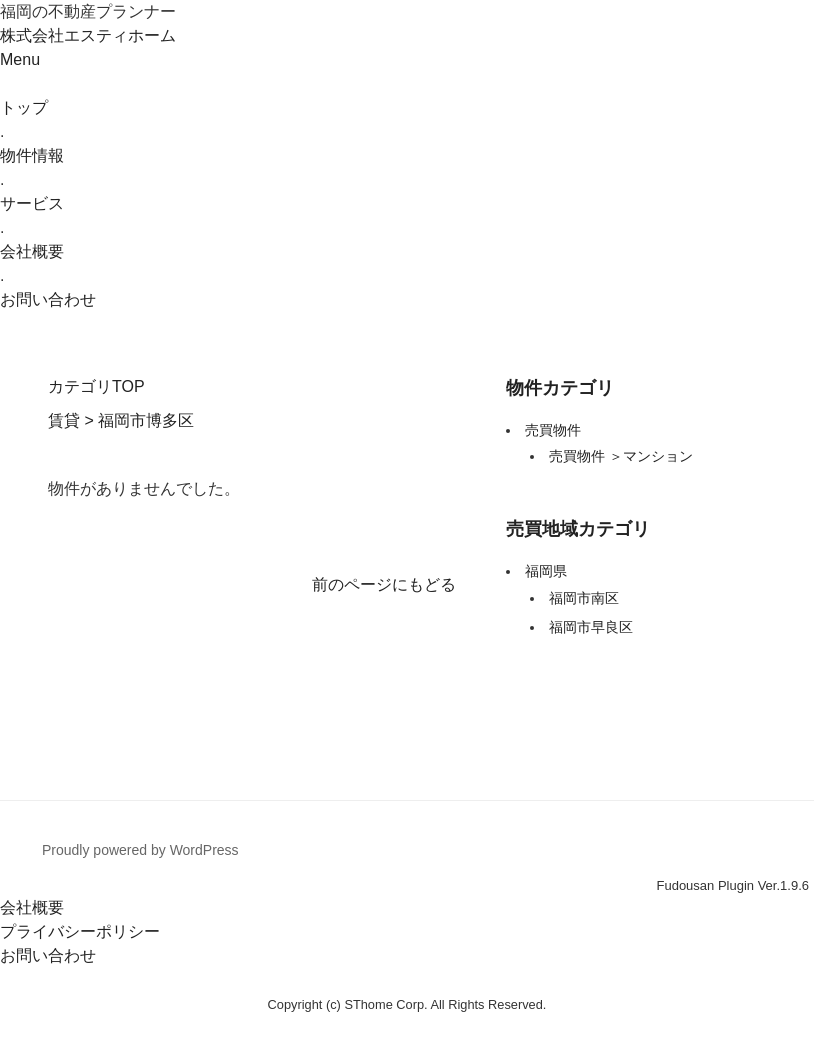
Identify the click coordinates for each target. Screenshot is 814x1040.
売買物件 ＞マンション (621, 456)
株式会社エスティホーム (88, 35)
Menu (20, 59)
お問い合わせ (48, 955)
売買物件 (553, 430)
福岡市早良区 (591, 627)
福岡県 (546, 571)
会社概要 (32, 907)
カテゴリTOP (96, 386)
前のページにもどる (384, 584)
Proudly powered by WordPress (140, 850)
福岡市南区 (584, 598)
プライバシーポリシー (80, 931)
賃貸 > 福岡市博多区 (121, 420)
